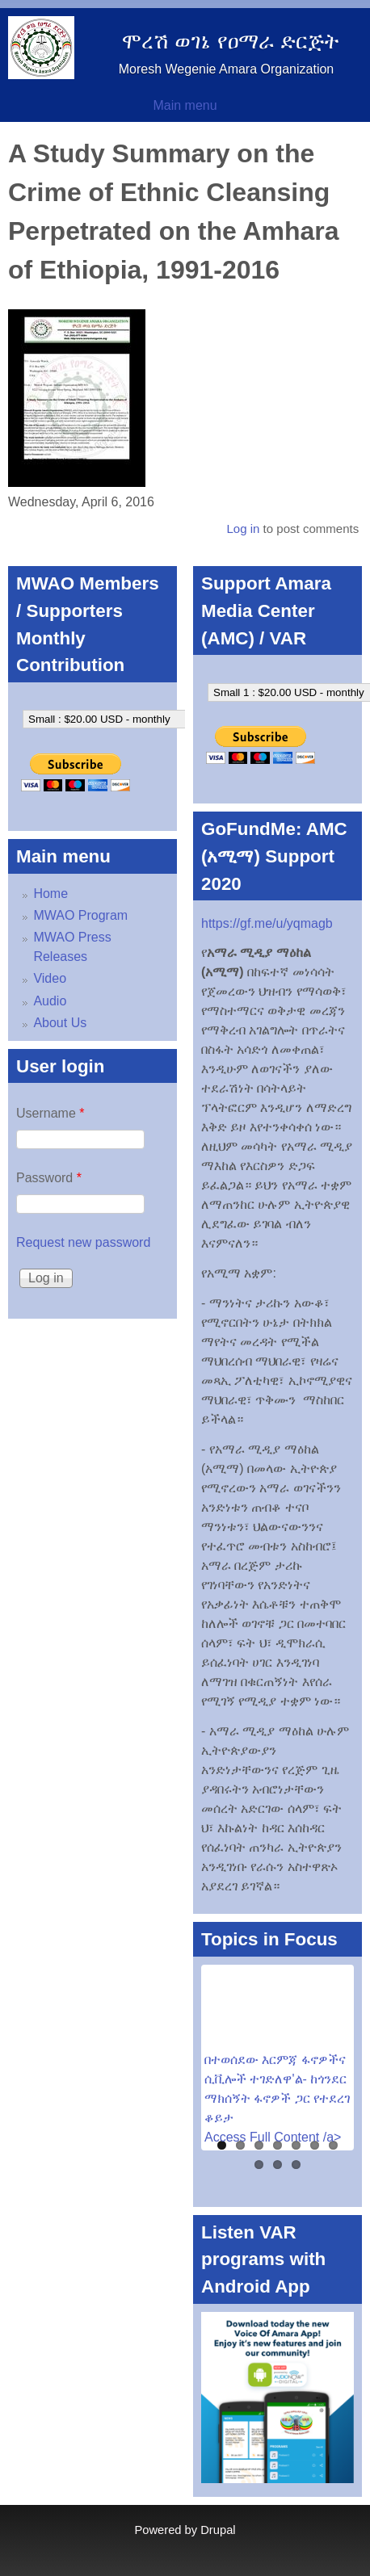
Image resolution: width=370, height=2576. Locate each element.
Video (49, 978)
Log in (242, 528)
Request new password (83, 1242)
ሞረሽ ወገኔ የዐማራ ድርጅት (229, 41)
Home (50, 893)
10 (296, 2164)
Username (50, 1113)
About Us (59, 1023)
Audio (49, 1001)
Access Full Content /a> (272, 2137)
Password (49, 1178)
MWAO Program (80, 915)
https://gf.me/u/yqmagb (267, 923)
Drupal (217, 2530)
